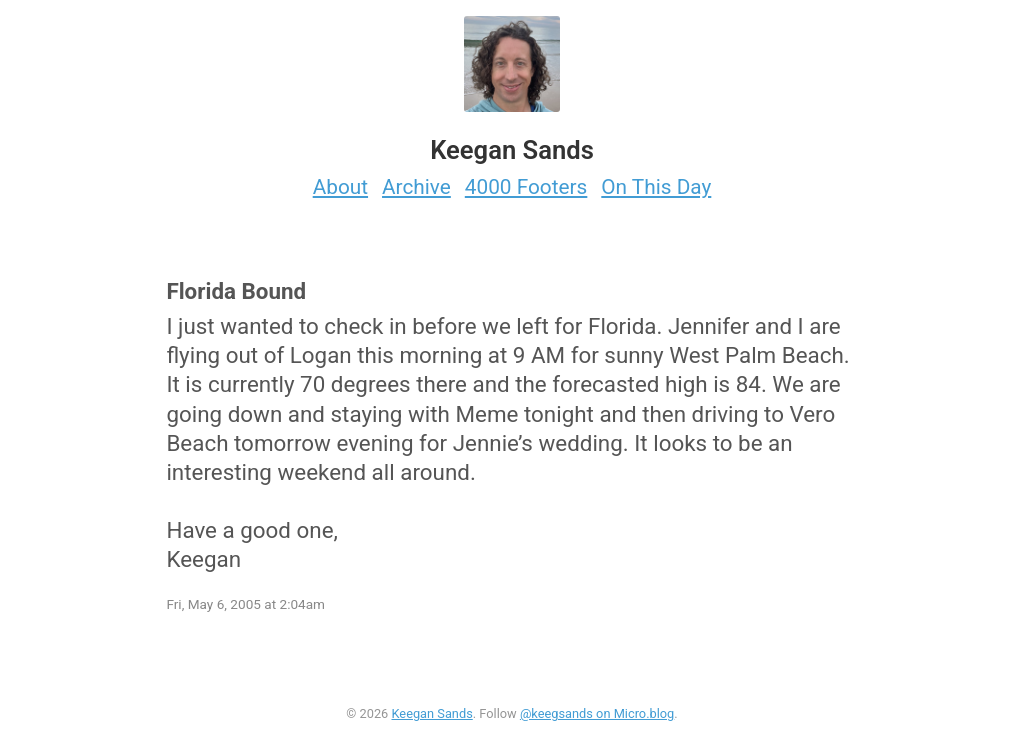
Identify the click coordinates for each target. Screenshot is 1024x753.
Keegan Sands (431, 713)
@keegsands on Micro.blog (597, 713)
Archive (416, 187)
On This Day (656, 187)
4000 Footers (526, 187)
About (340, 187)
